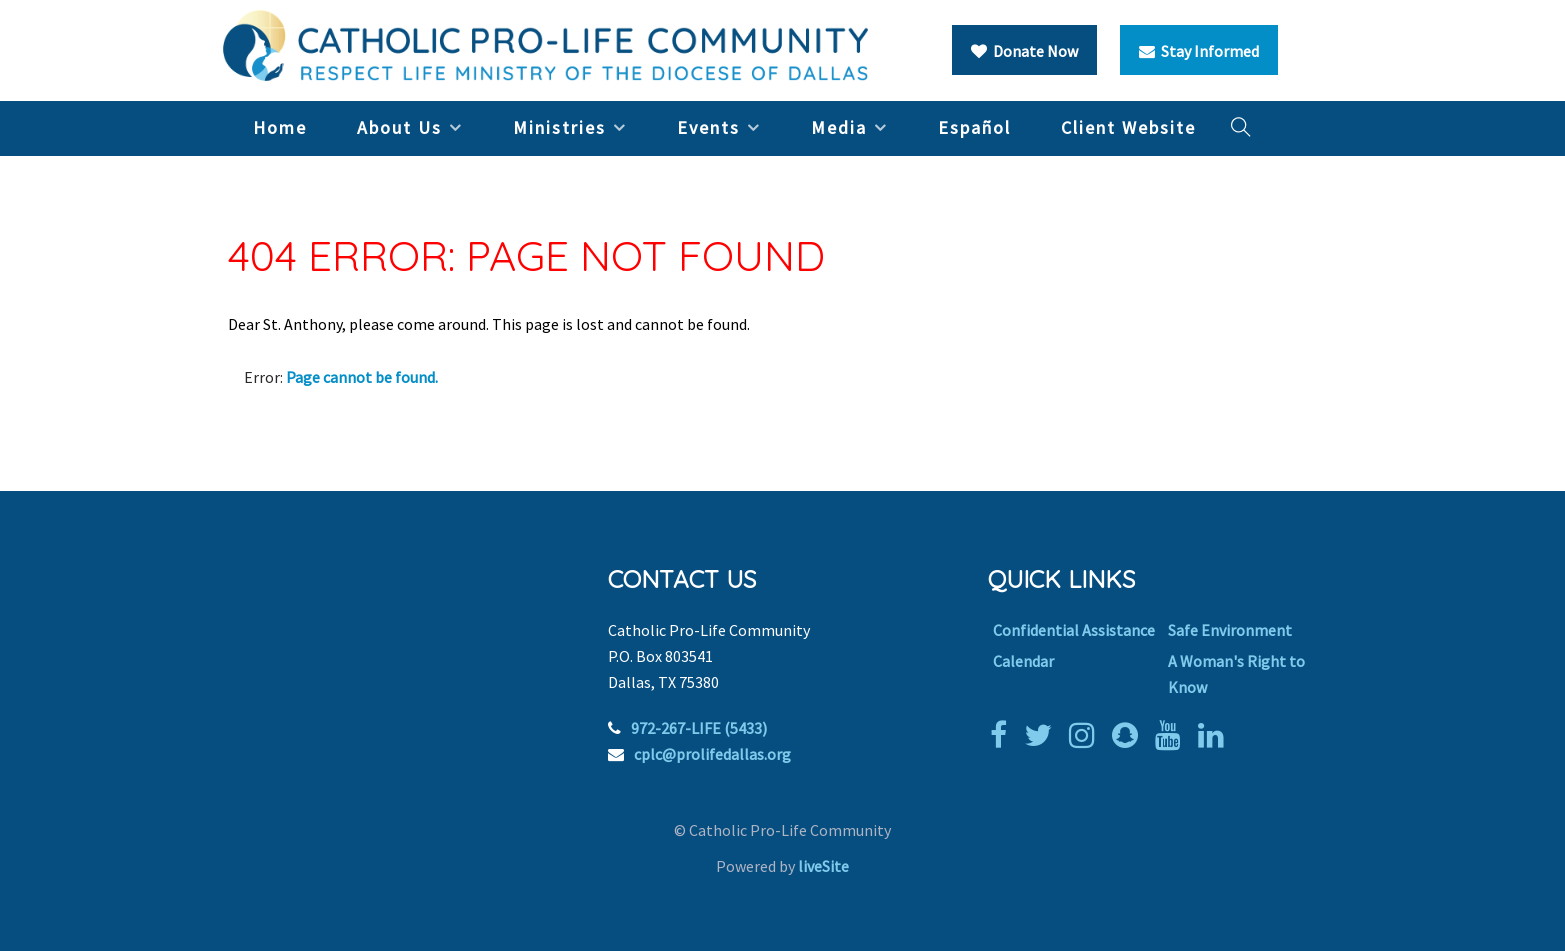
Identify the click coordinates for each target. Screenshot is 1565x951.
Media (839, 127)
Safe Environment (1230, 630)
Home (280, 127)
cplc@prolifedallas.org (712, 754)
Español (974, 127)
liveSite (823, 866)
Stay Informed (1199, 51)
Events (708, 127)
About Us (399, 127)
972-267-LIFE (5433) (699, 728)
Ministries (559, 127)
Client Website (1128, 127)
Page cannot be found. (362, 377)
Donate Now (1024, 51)
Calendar (1023, 661)
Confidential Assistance (1074, 630)
